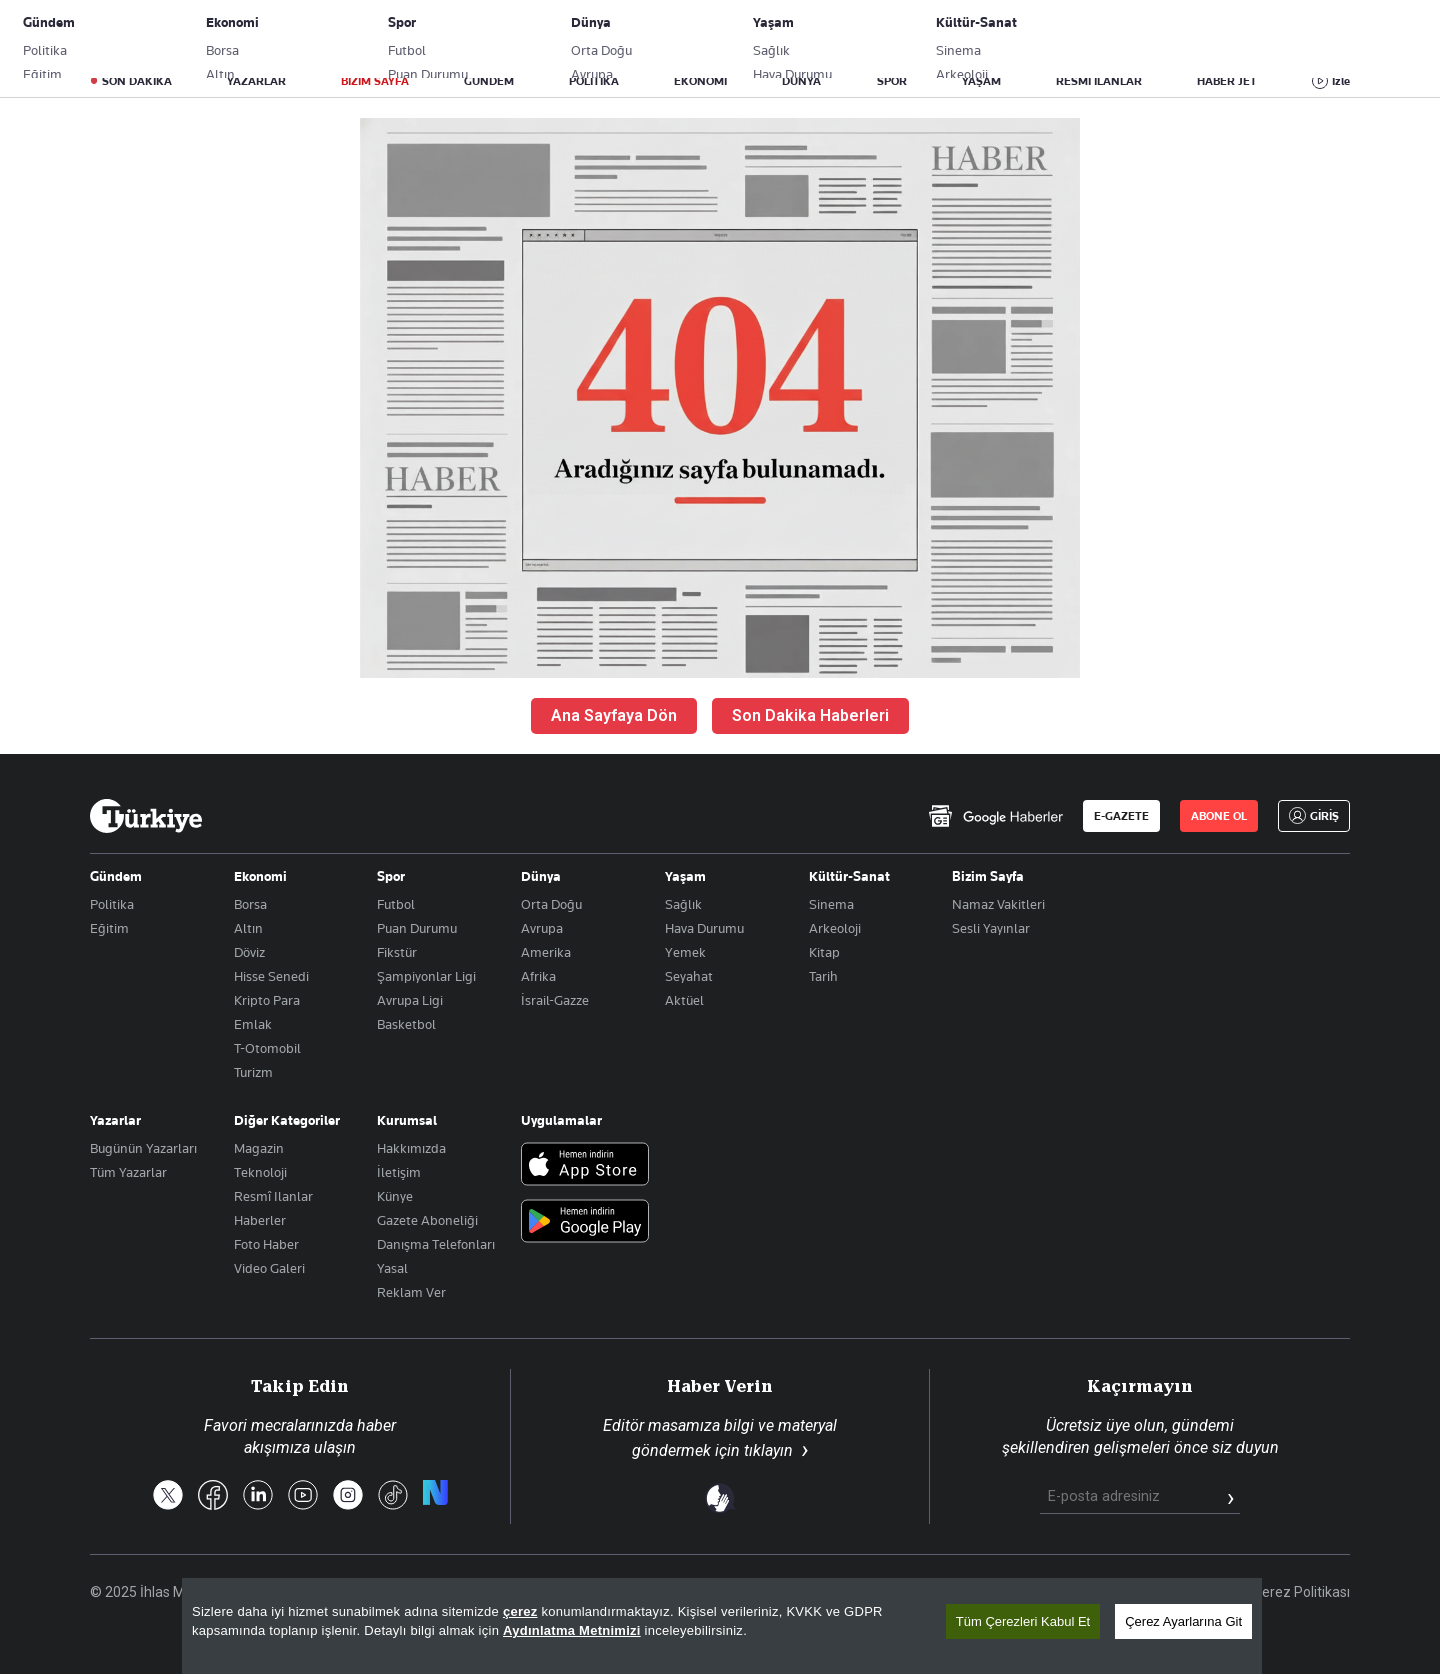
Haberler (260, 1220)
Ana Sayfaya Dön (614, 715)
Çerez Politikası (1301, 1592)
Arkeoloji (835, 928)
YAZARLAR (256, 81)
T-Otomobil (267, 1048)
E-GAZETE (1121, 816)
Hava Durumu (704, 928)
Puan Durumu (417, 928)
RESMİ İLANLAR (1099, 81)
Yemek (685, 952)
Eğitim (109, 928)
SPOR (892, 81)
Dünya (541, 876)
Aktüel (684, 1000)
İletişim (399, 1172)
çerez (520, 1611)
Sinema (831, 904)
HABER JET (1227, 81)
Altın (248, 928)
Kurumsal (407, 1120)
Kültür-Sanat (849, 876)
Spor (391, 876)
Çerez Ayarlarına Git (1183, 1621)
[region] (722, 1626)
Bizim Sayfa (988, 876)
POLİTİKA (594, 81)
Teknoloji (260, 1172)
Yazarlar (115, 1120)
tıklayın (768, 1450)
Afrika (538, 976)
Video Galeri (269, 1268)
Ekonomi (260, 876)
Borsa (250, 904)
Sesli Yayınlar (991, 928)
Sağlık (683, 904)
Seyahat (689, 976)
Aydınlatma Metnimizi (572, 1630)
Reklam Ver (411, 1292)
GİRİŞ (1283, 35)
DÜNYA (801, 81)
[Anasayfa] (146, 816)
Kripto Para (267, 1000)
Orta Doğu (551, 904)
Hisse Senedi (271, 976)
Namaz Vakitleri (998, 904)
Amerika (546, 952)
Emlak (253, 1024)
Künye (395, 1196)
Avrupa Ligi (410, 1000)
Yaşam (685, 876)
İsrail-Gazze (555, 1000)
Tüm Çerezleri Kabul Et (1023, 1621)
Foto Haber (266, 1244)
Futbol (396, 904)
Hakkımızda (411, 1148)
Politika (112, 904)
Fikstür (397, 952)
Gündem (116, 876)
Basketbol (406, 1024)
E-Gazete (191, 35)
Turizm (253, 1072)
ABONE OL (1185, 35)
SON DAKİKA (137, 81)
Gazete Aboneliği (316, 35)
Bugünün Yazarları (143, 1148)
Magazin (259, 1148)
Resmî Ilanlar (273, 1196)
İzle (1341, 81)
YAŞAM (981, 81)
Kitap (824, 952)
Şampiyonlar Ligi (426, 976)
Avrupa (542, 928)
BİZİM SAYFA (375, 81)
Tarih (823, 976)
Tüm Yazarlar (128, 1172)
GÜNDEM (489, 81)
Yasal (392, 1268)
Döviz (249, 952)
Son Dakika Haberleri (810, 715)
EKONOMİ (700, 81)
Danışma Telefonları (436, 1244)
